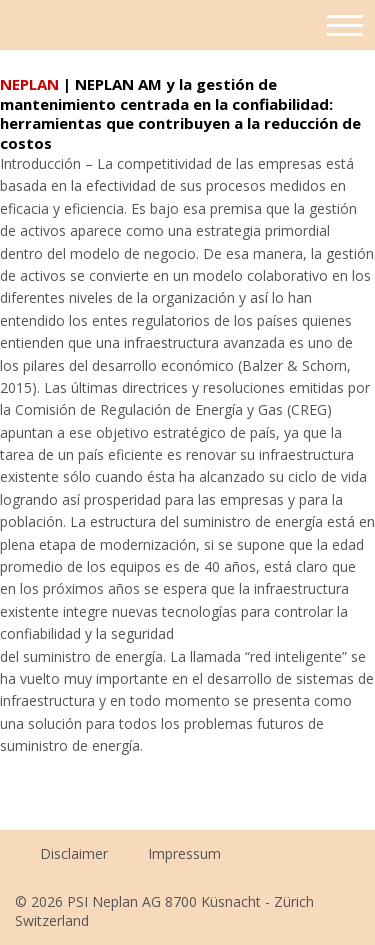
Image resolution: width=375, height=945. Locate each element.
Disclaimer (74, 853)
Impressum (184, 853)
